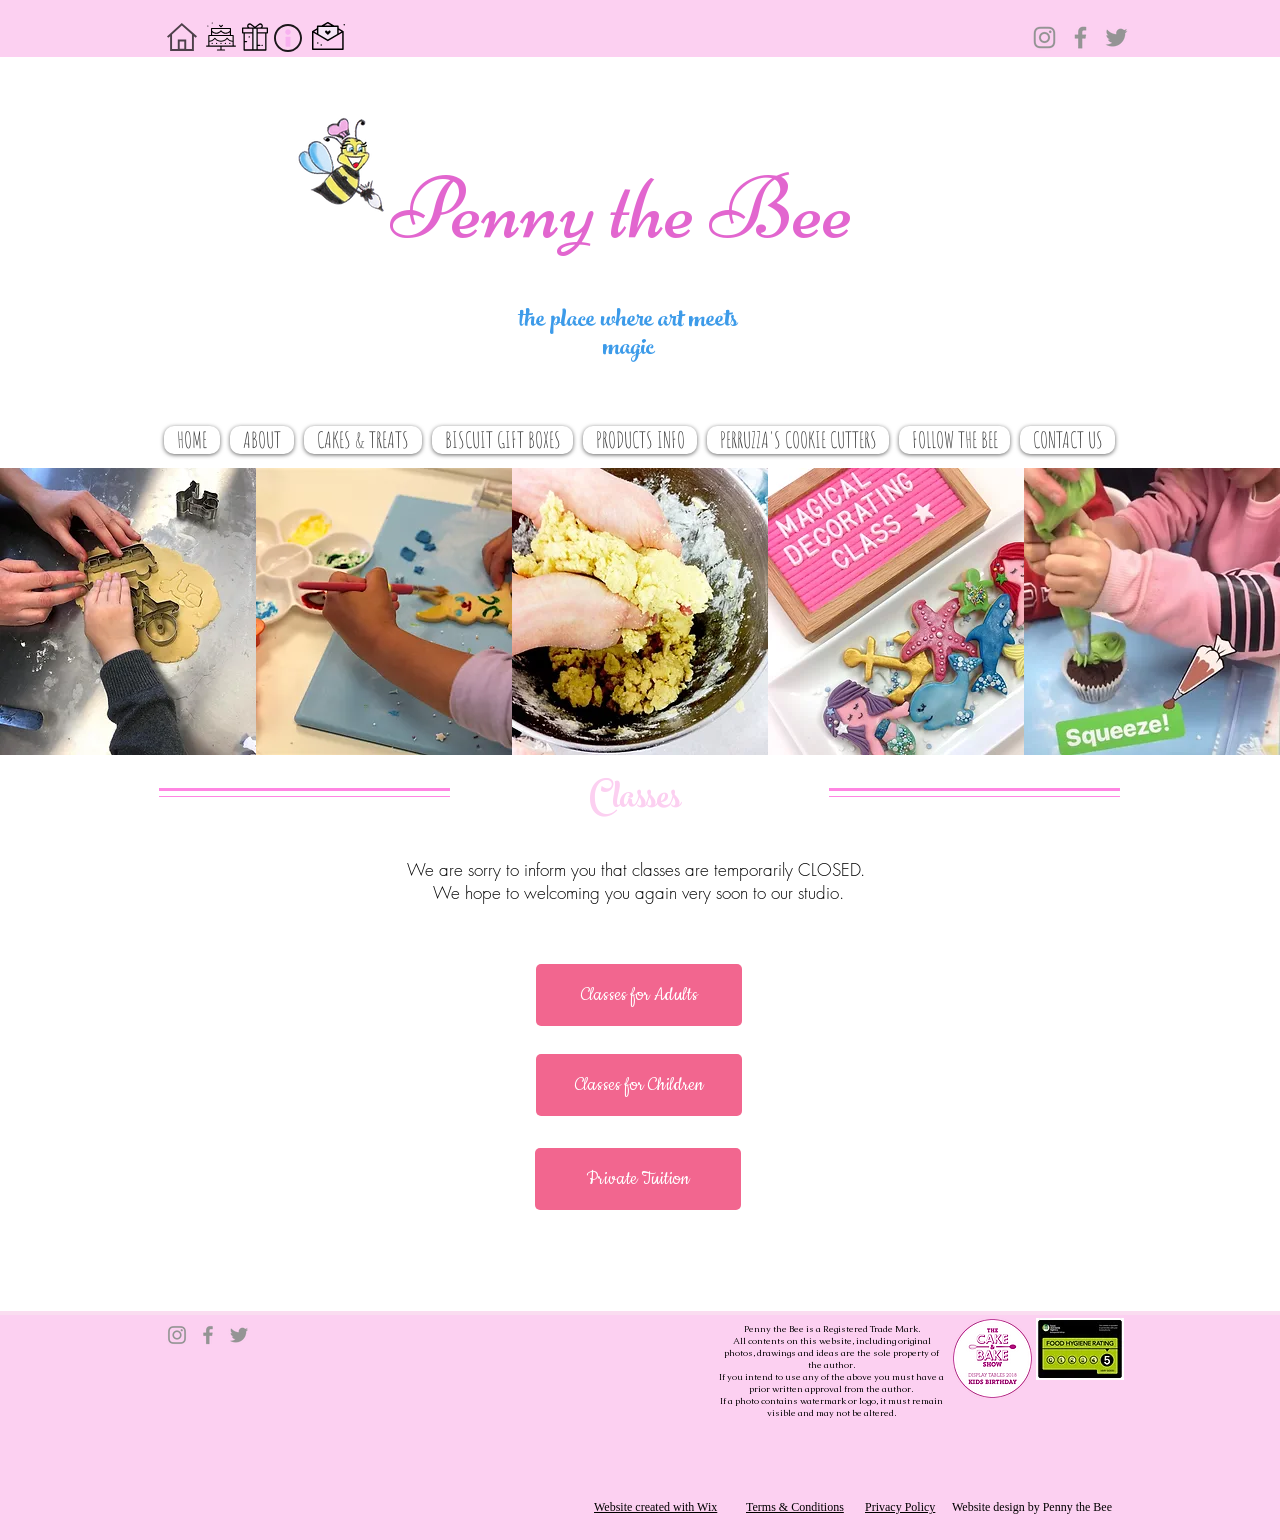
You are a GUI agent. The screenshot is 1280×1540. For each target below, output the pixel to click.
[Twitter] (1116, 37)
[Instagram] (1044, 37)
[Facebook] (1080, 37)
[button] (639, 995)
